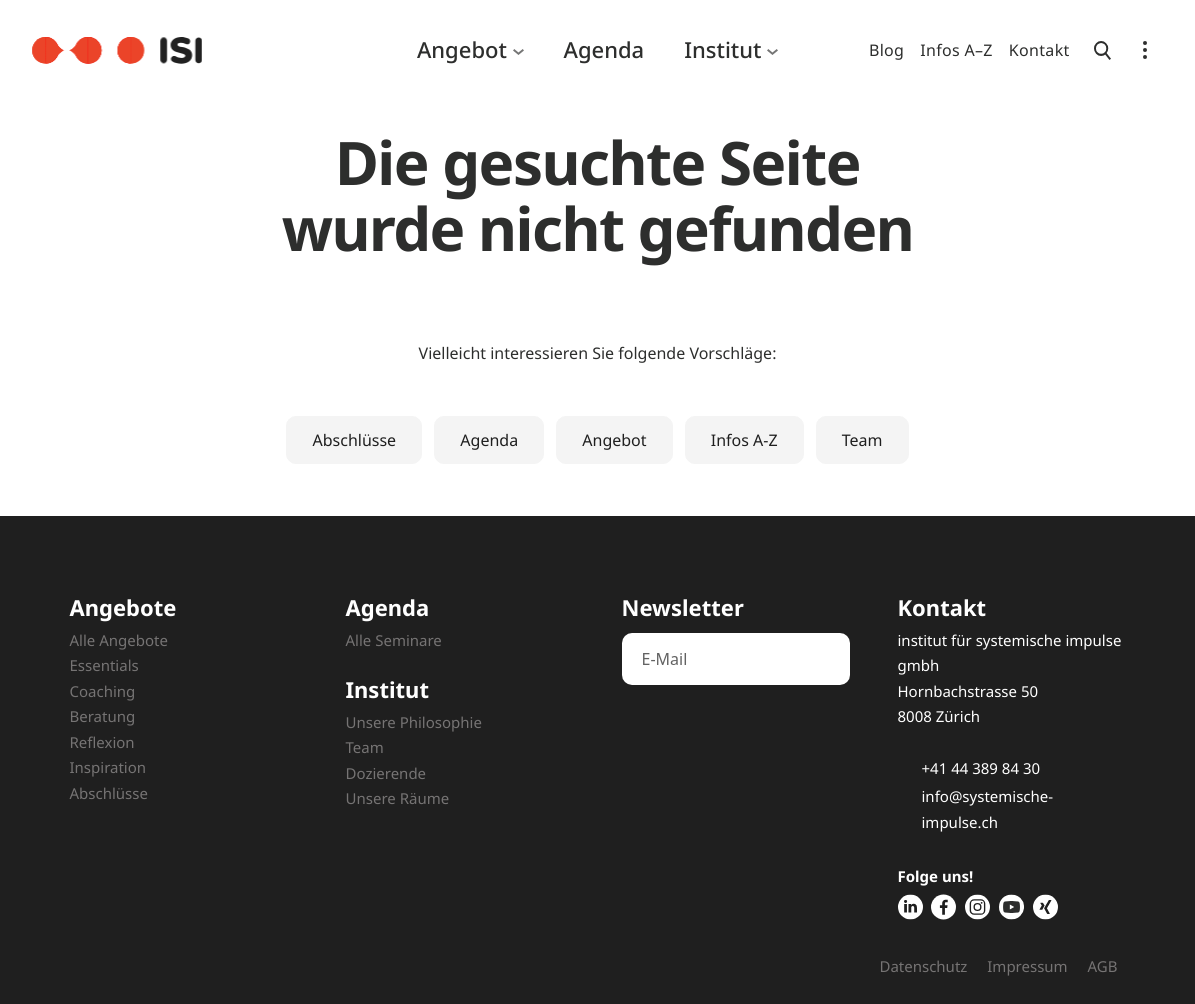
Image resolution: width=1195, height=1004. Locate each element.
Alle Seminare (394, 641)
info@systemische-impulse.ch (988, 810)
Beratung (103, 717)
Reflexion (102, 743)
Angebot (462, 50)
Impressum (1027, 967)
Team (862, 440)
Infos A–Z (956, 50)
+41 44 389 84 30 (981, 769)
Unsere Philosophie (414, 723)
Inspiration (108, 768)
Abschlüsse (354, 440)
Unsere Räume (398, 799)
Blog (886, 50)
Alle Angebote (119, 641)
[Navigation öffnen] (1145, 50)
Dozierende (386, 774)
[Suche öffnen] (1102, 50)
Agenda (604, 50)
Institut (722, 50)
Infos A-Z (744, 440)
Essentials (104, 666)
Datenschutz (923, 967)
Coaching (103, 692)
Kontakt (1039, 50)
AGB (1103, 967)
